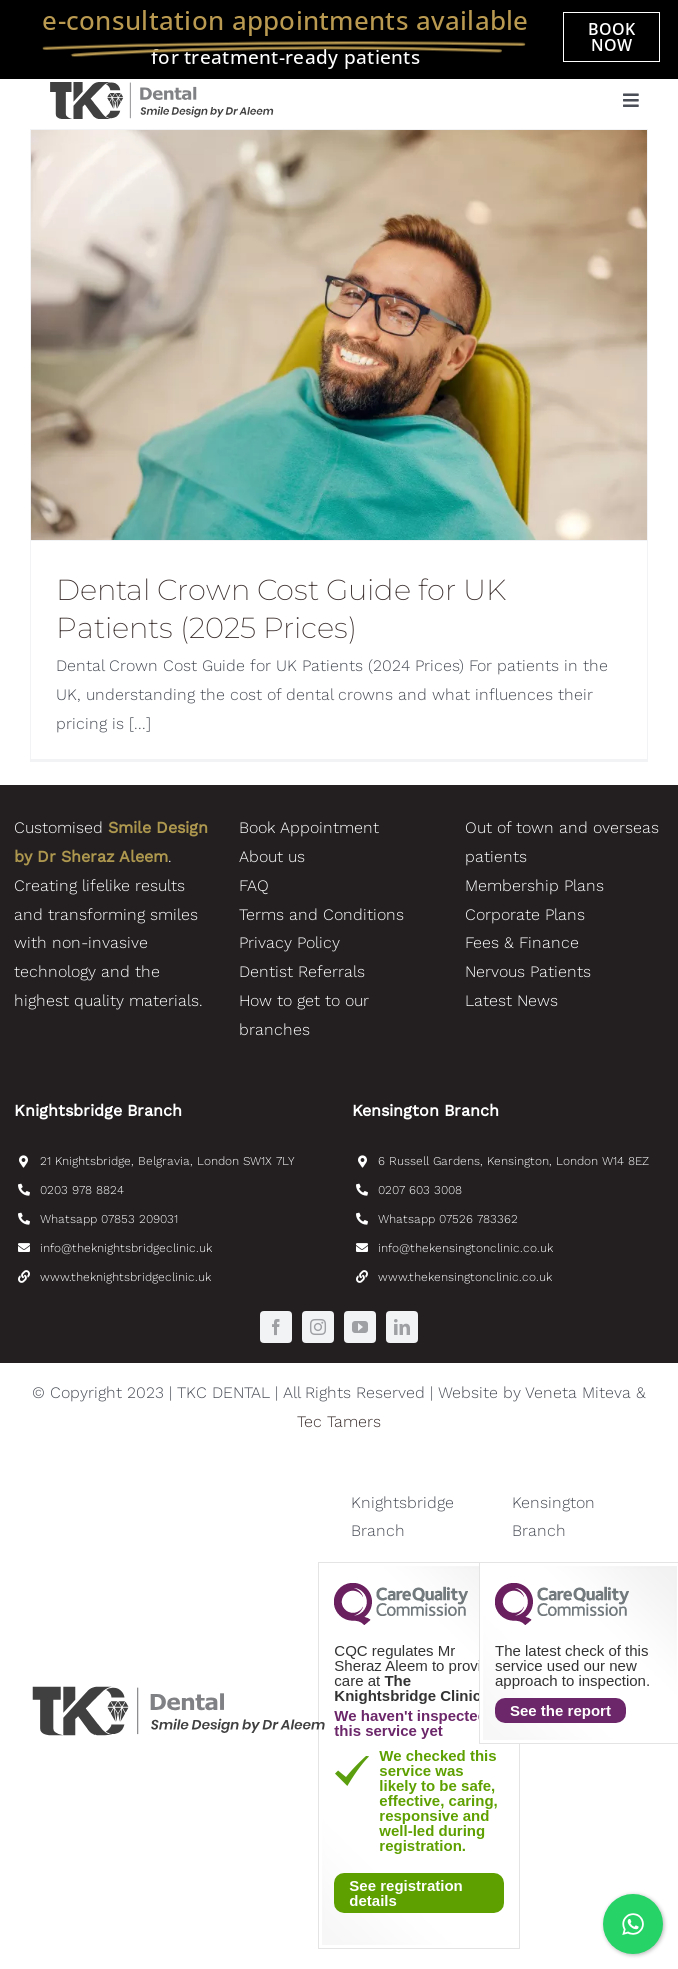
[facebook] (276, 1327)
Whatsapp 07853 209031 (109, 1219)
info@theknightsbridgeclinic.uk (126, 1248)
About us (272, 856)
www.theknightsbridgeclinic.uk (125, 1277)
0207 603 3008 (420, 1190)
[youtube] (360, 1327)
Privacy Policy (289, 942)
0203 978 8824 (82, 1190)
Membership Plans (534, 885)
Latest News (511, 1000)
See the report (560, 1710)
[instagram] (318, 1327)
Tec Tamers (339, 1421)
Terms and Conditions (321, 914)
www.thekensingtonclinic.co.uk (465, 1277)
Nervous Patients (528, 971)
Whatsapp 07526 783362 (448, 1219)
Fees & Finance (522, 942)
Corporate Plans (525, 914)
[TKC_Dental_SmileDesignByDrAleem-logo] (161, 86)
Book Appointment (309, 827)
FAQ (254, 885)
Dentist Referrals (302, 971)
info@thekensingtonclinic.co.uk (465, 1248)
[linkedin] (402, 1327)
